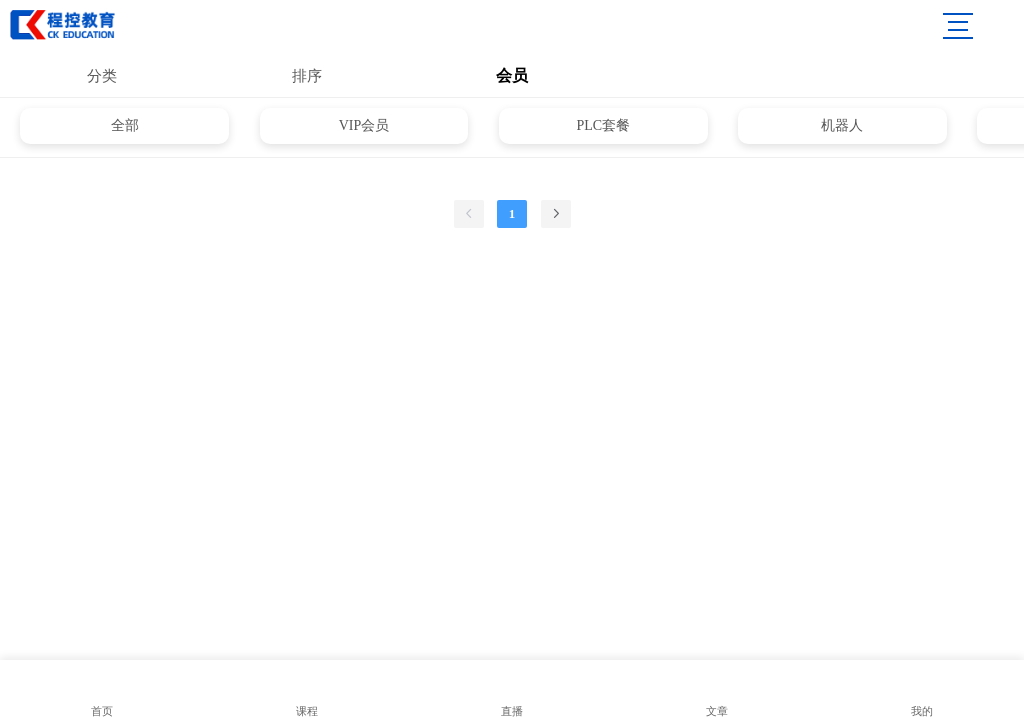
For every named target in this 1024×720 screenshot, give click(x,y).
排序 (307, 76)
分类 (102, 76)
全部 (125, 125)
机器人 (842, 125)
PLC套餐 (603, 125)
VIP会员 (364, 125)
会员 (512, 75)
